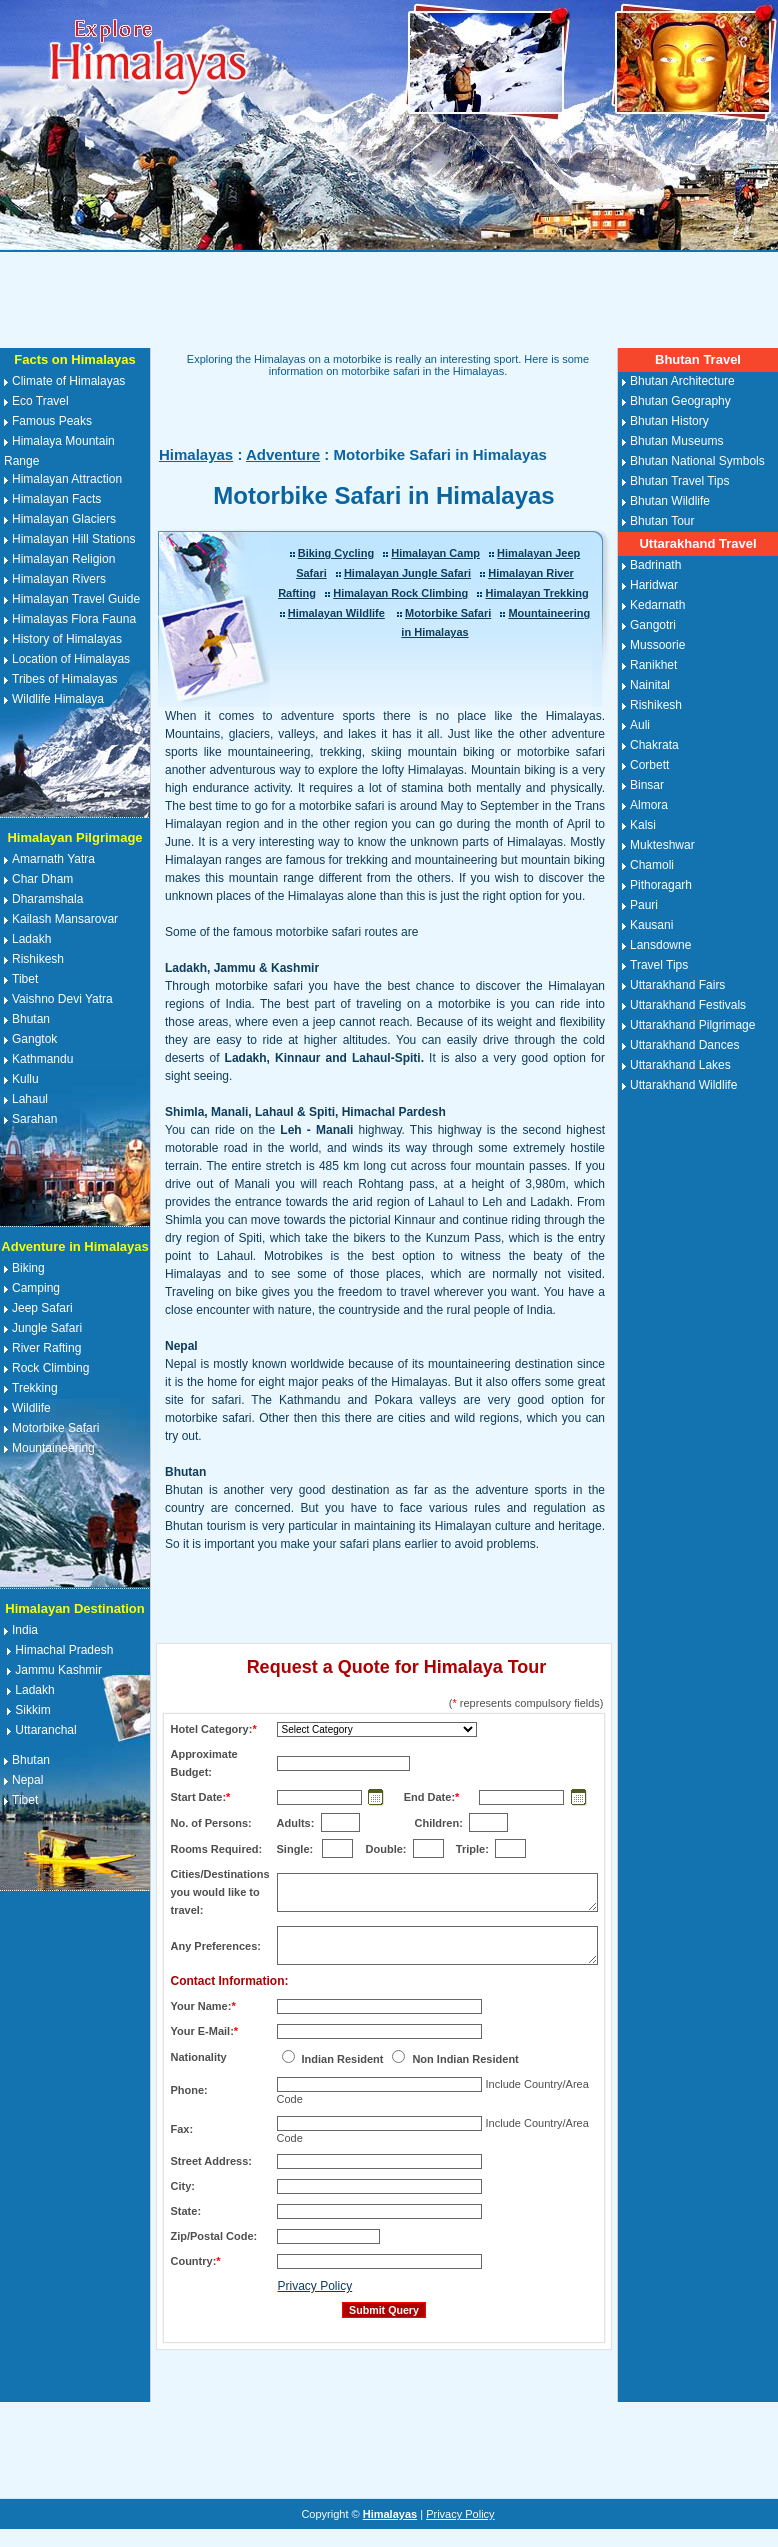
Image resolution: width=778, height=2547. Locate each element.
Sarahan (34, 1119)
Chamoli (652, 865)
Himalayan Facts (56, 499)
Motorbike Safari (55, 1428)
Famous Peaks (52, 421)
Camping (36, 1288)
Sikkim (32, 1710)
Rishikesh (38, 959)
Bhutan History (669, 421)
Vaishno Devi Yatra (62, 999)
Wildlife (31, 1408)
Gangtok (34, 1039)
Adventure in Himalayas (74, 1246)
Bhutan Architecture (682, 381)
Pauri (644, 905)
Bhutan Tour (662, 521)
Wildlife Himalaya (58, 699)
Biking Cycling (336, 553)
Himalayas (196, 454)
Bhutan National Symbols (697, 461)
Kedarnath (657, 605)
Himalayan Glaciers (64, 519)
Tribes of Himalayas (65, 679)
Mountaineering (53, 1448)
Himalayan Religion (63, 559)
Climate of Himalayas (68, 381)
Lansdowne (660, 945)
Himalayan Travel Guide (76, 599)
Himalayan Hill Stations (73, 539)
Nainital (650, 685)
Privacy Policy (315, 2286)
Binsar (647, 785)
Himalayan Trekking (536, 593)
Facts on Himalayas (74, 359)
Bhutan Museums (676, 441)
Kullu (25, 1079)
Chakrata (654, 745)
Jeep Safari (42, 1308)
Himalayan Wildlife (336, 613)
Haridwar (654, 585)
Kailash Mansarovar (65, 919)
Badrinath (655, 565)
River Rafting (46, 1348)
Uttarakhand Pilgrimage (692, 1025)
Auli (640, 725)
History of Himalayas (67, 639)
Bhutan (31, 1019)
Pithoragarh (661, 885)
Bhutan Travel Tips (679, 481)
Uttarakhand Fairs (677, 985)
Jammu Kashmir (58, 1670)
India (25, 1630)
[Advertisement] (389, 300)
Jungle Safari (47, 1328)
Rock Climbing (50, 1368)
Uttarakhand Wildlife (683, 1085)
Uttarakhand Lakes (680, 1065)
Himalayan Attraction (67, 479)
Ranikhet (653, 665)
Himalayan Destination (74, 1608)
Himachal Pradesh (64, 1650)
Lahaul (30, 1099)
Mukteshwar (662, 845)
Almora (649, 805)
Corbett (649, 765)
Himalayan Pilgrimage (74, 837)
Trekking (35, 1388)
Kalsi (643, 825)
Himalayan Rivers (59, 579)
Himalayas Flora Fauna (74, 619)
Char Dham (42, 879)
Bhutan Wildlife (670, 501)
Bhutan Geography (680, 401)
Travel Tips (659, 965)
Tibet (25, 979)
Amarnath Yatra (53, 859)
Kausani (651, 925)
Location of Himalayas (71, 659)
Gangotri (653, 625)
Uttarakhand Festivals (688, 1005)
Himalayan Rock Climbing (400, 593)
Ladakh (31, 939)
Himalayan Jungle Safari (407, 573)
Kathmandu (42, 1059)
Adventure (283, 454)
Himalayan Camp (435, 553)
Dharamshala (47, 899)
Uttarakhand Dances (684, 1045)
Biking (28, 1268)
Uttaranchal (45, 1730)
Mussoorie (657, 645)
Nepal (27, 1780)
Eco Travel (40, 401)
